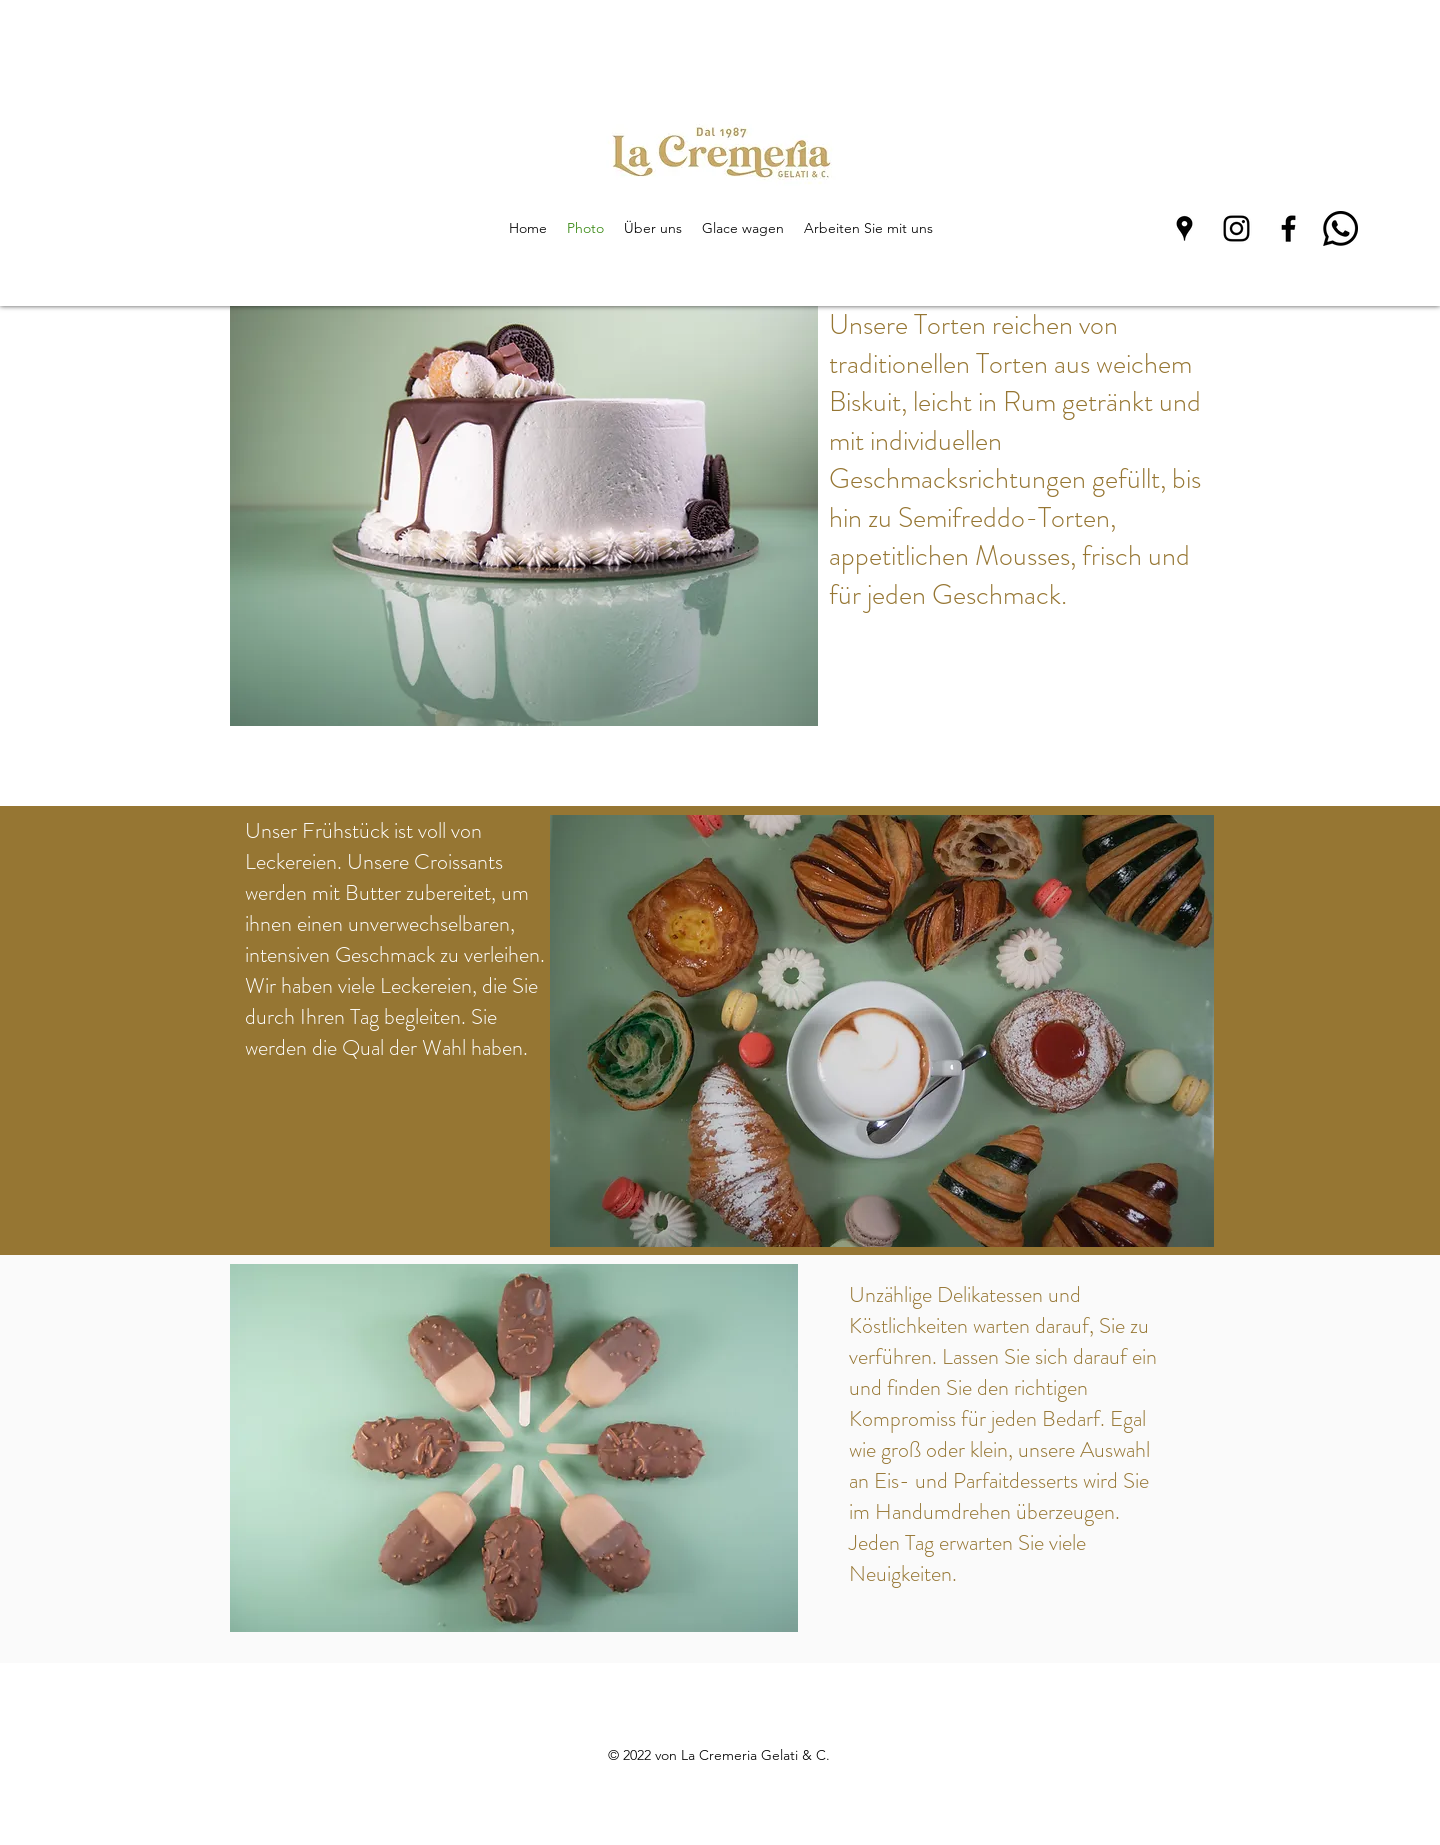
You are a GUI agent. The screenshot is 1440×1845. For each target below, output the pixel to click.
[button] (524, 516)
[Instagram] (1236, 228)
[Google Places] (1184, 228)
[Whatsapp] (1340, 228)
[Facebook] (1288, 228)
